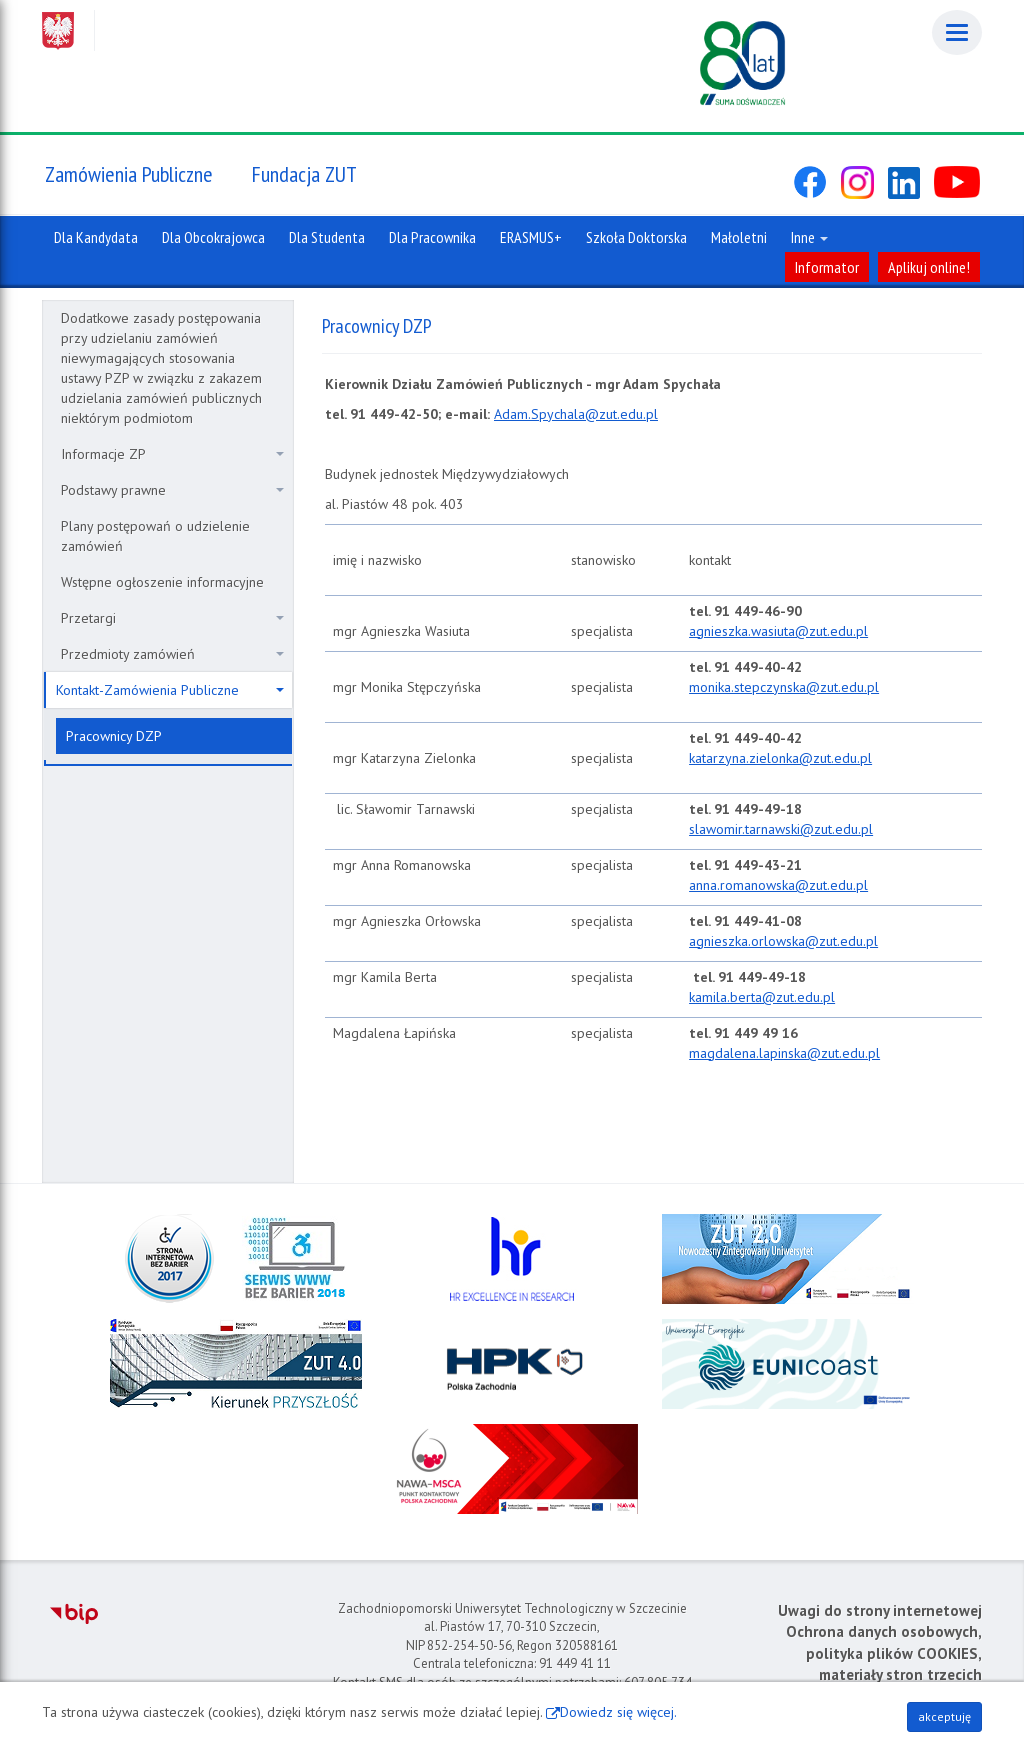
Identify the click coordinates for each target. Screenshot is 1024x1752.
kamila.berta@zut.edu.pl (762, 997)
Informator (827, 267)
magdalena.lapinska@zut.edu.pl (784, 1053)
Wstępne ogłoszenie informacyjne (162, 582)
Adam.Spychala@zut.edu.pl (576, 414)
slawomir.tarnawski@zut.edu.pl (781, 829)
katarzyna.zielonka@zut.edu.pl (780, 758)
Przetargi (172, 618)
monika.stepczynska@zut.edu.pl (784, 687)
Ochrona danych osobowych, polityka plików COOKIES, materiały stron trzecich (884, 1653)
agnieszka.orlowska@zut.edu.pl (783, 941)
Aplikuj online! (929, 267)
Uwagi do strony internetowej (880, 1610)
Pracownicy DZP (114, 736)
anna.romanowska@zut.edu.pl (778, 885)
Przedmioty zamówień (172, 654)
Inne (809, 237)
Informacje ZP (172, 454)
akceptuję (944, 1716)
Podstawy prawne (172, 490)
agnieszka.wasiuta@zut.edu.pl (778, 631)
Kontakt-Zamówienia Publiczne (170, 690)
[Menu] (957, 32)
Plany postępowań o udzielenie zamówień (155, 536)
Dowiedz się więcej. (618, 1712)
